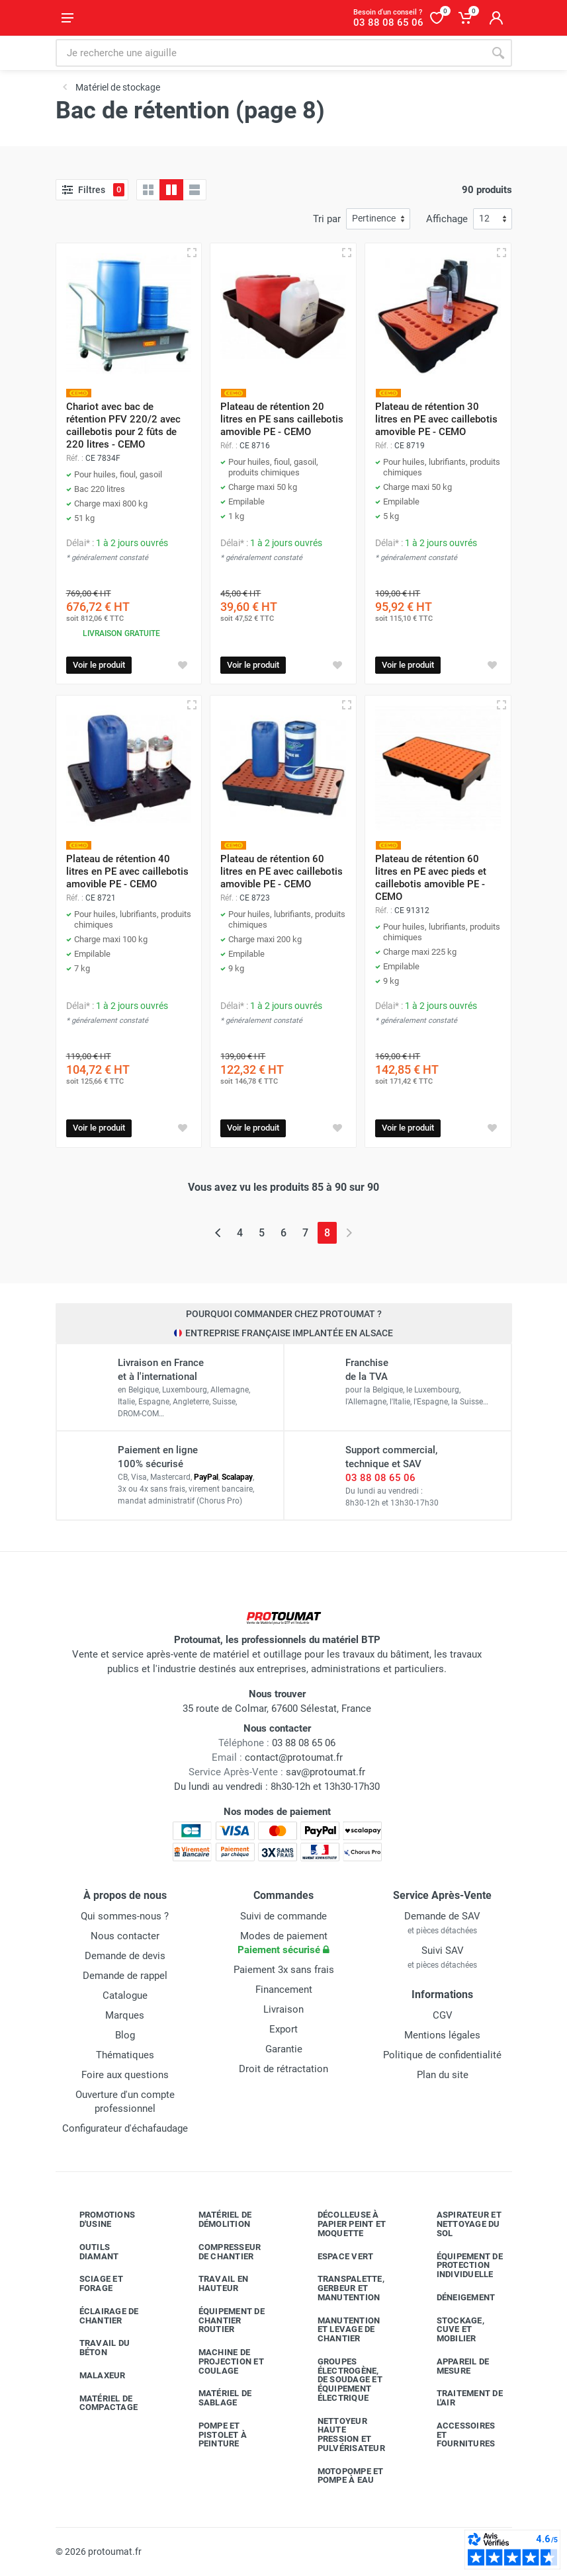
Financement (283, 1989)
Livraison (283, 2009)
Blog (125, 2035)
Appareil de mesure (453, 2366)
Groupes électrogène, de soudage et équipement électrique (340, 2379)
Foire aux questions (125, 2075)
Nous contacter (125, 1936)
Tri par (327, 219)
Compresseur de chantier (220, 2251)
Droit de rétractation (283, 2069)
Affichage (447, 219)
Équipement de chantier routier (222, 2320)
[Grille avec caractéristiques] (171, 189)
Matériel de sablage (215, 2397)
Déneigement (456, 2297)
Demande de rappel (125, 1976)
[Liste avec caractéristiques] (194, 189)
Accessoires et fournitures (456, 2435)
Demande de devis (125, 1956)
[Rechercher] (498, 53)
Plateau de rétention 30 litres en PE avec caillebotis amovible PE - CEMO (436, 419)
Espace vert (336, 2256)
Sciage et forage (91, 2283)
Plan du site (442, 2075)
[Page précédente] (218, 1233)
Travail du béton (95, 2347)
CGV (443, 2015)
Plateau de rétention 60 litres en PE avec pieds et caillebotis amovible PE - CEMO (430, 878)
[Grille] (148, 189)
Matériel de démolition (215, 2219)
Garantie (283, 2049)
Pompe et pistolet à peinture (213, 2435)
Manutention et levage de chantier (339, 2329)
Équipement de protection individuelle (460, 2265)
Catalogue (125, 1995)
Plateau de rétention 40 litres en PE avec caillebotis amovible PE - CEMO (127, 871)
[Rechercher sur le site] (270, 53)
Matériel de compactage (99, 2403)
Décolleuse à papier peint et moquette (342, 2224)
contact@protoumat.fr (294, 1757)
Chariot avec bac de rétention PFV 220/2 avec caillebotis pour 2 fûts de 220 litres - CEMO (123, 425)
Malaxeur (93, 2375)
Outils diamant (89, 2251)
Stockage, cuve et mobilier (450, 2329)
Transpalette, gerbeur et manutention (341, 2288)
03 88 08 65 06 (380, 1478)
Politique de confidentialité (442, 2055)
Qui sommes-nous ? (125, 1916)
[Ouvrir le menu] (67, 18)
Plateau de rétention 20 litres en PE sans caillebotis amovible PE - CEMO (281, 419)
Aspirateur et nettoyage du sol (459, 2224)
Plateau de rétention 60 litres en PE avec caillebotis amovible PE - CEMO (281, 871)
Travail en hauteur (214, 2283)
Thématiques (125, 2055)
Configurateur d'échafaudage (125, 2128)
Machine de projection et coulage (221, 2361)
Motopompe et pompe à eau (341, 2475)
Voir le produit (99, 665)
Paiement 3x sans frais (284, 1970)
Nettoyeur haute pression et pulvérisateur (341, 2434)
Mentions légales (442, 2035)
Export (283, 2029)
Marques (124, 2015)
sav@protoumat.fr (325, 1772)
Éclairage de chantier (99, 2315)
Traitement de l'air (460, 2397)
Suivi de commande (283, 1916)
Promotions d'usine (98, 2219)
